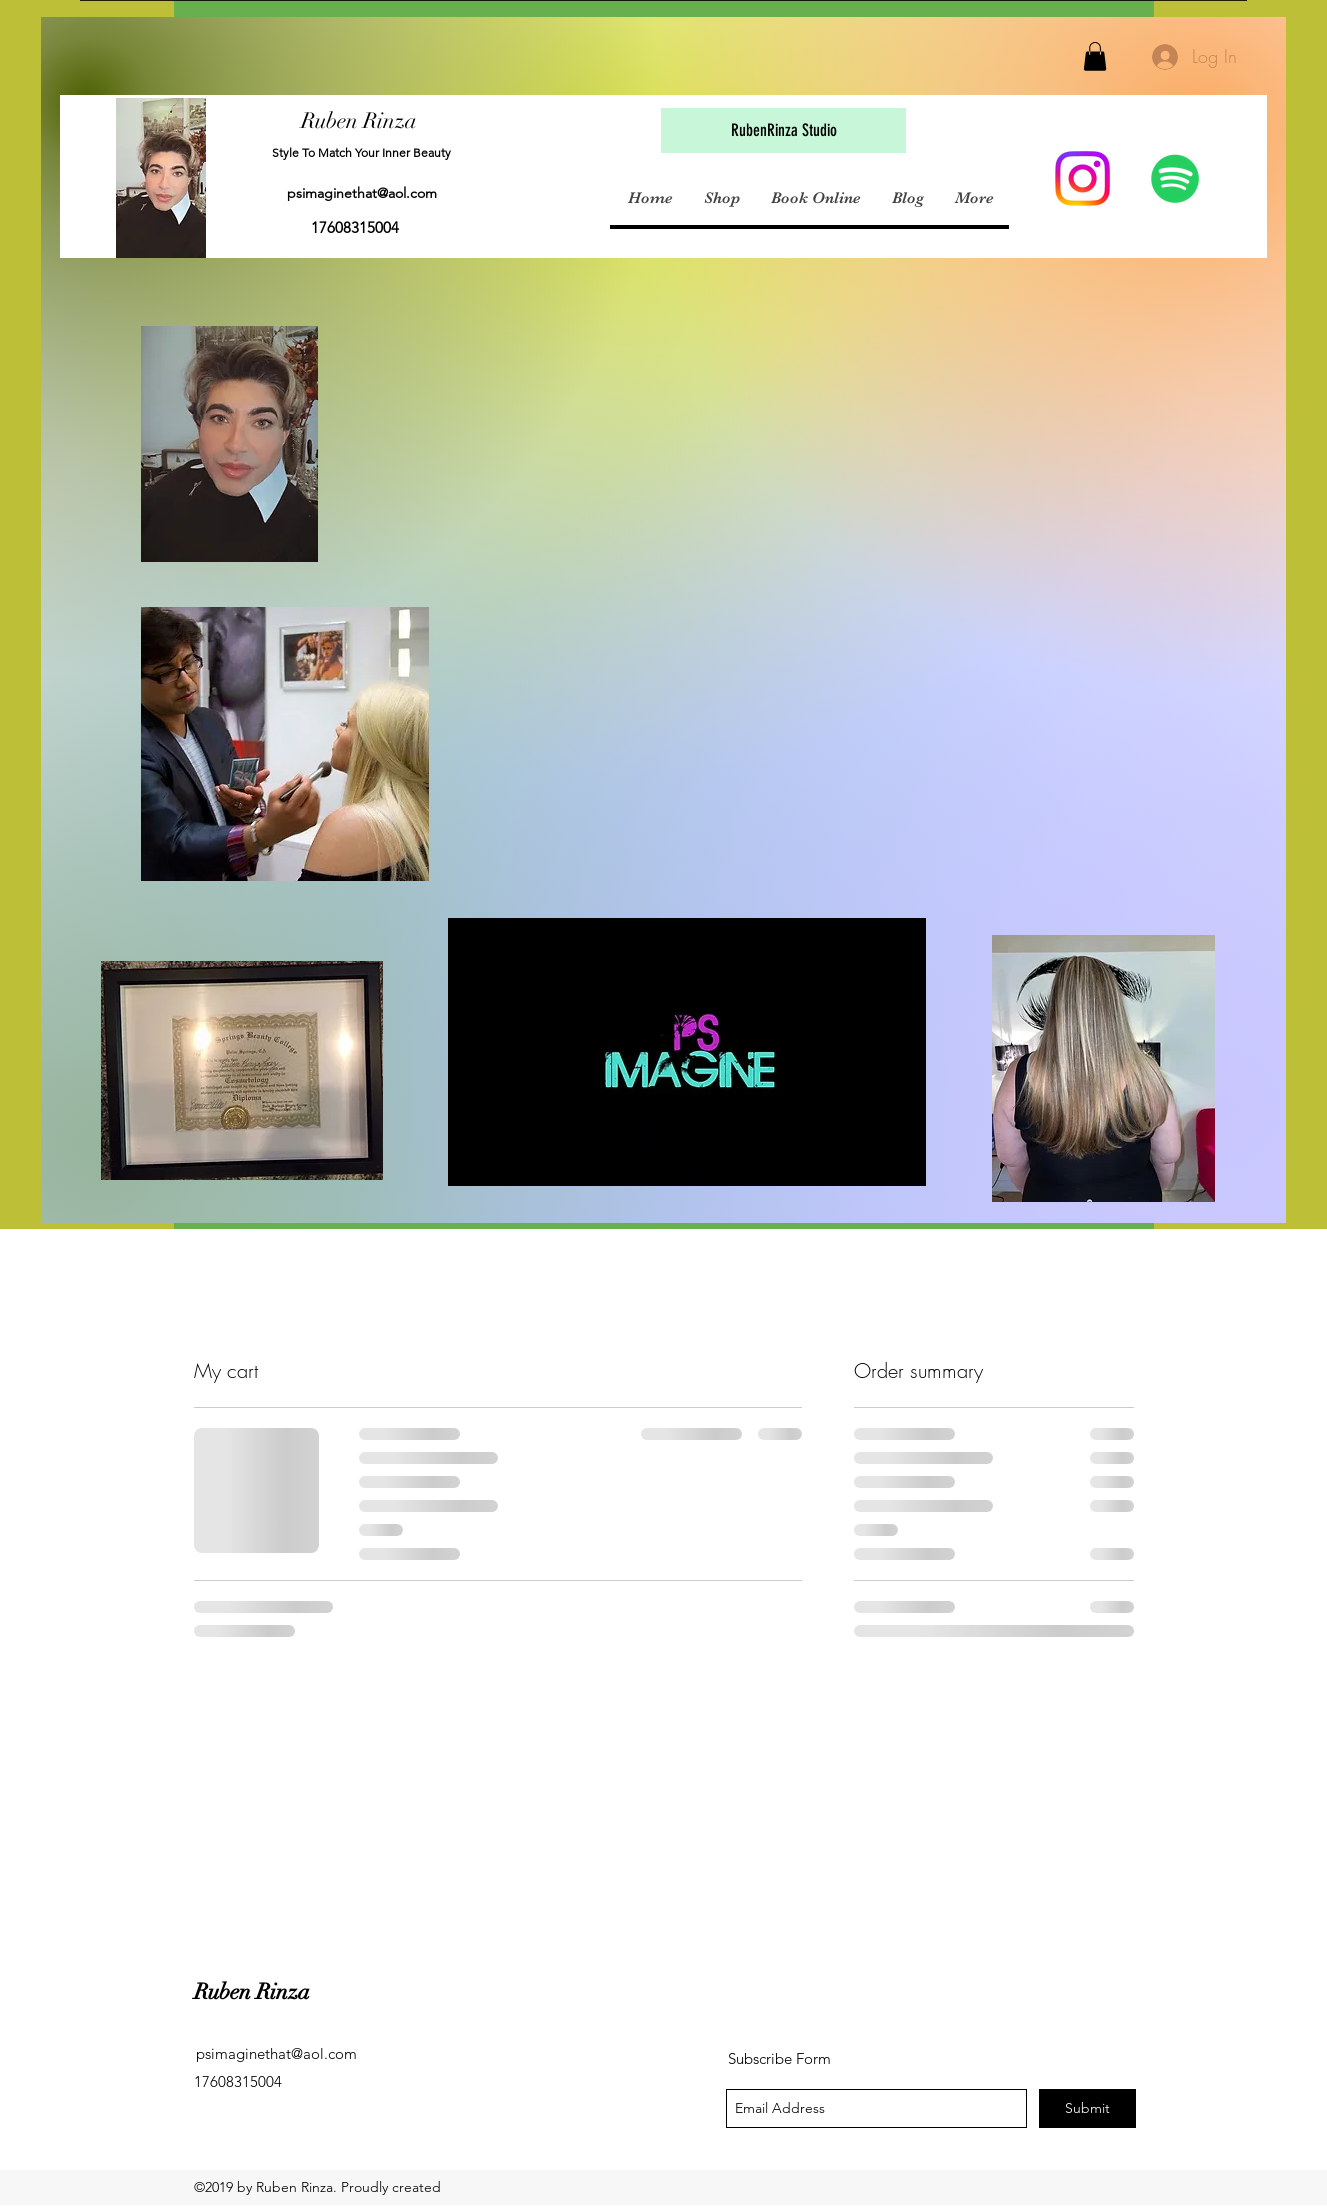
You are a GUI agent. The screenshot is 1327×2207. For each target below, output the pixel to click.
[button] (1095, 56)
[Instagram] (1082, 178)
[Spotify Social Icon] (1175, 178)
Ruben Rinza (359, 120)
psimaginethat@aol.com (362, 193)
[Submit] (1087, 2108)
